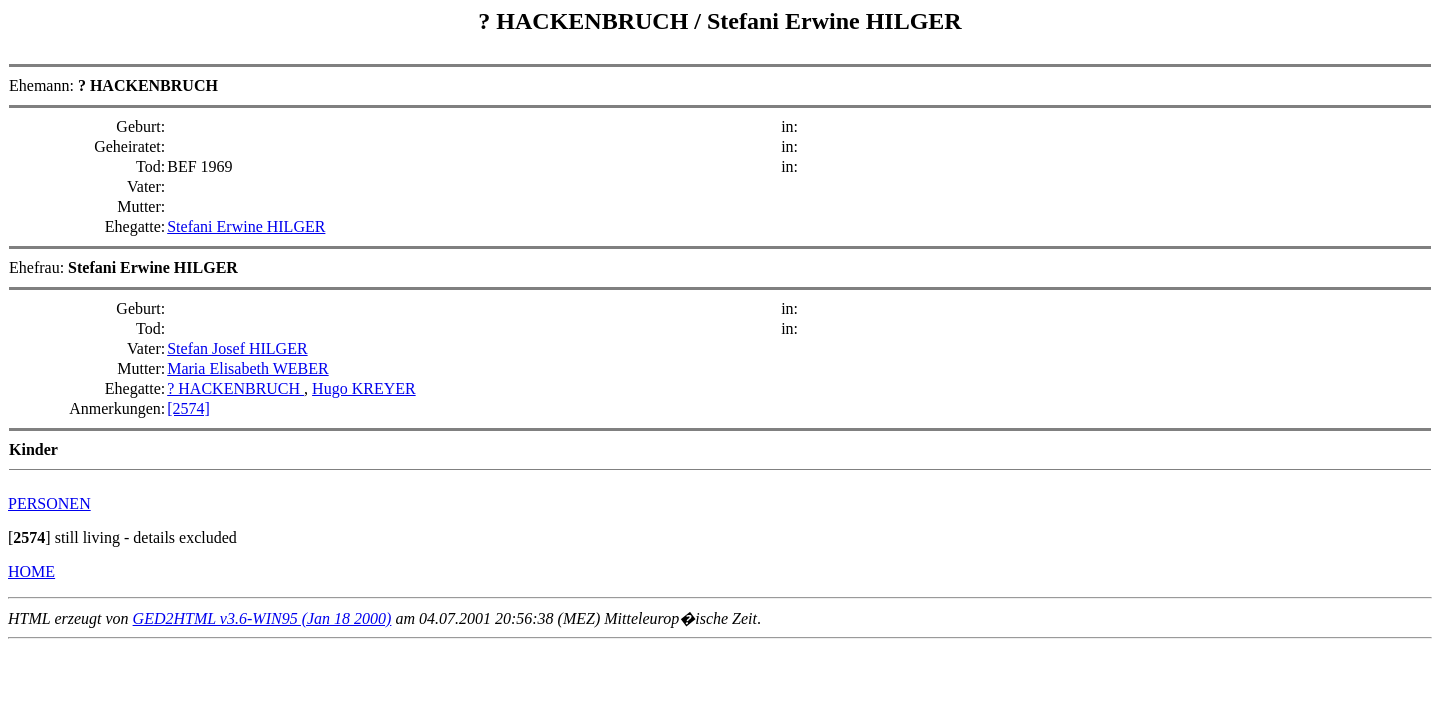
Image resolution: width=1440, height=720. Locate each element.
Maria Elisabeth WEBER (247, 368)
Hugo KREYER (364, 388)
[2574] (188, 408)
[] (29, 537)
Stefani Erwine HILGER (834, 21)
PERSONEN (49, 503)
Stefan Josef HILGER (237, 348)
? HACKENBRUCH (586, 21)
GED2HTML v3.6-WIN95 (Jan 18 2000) (262, 618)
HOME (31, 571)
